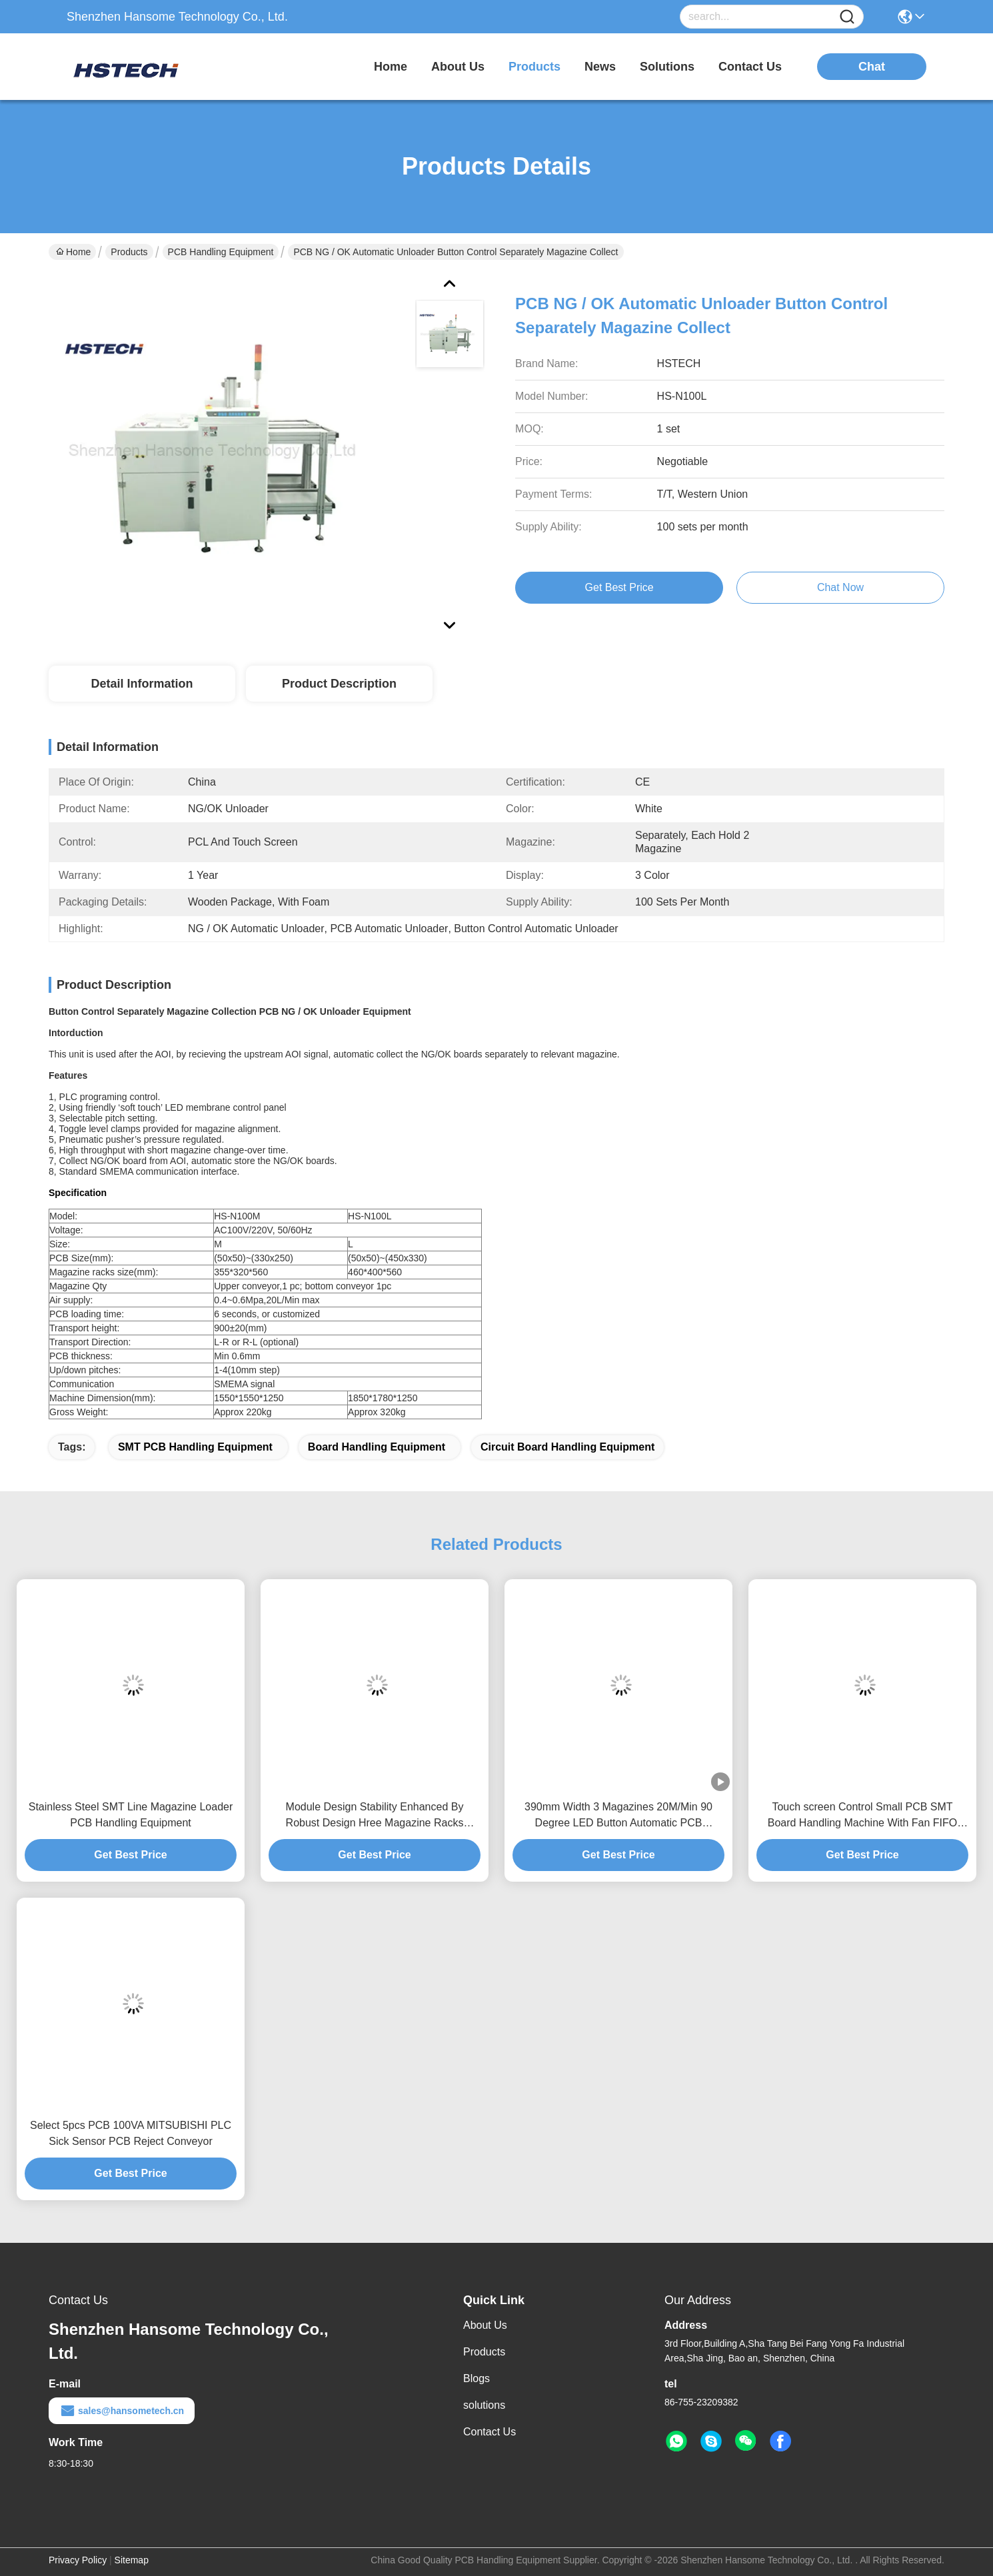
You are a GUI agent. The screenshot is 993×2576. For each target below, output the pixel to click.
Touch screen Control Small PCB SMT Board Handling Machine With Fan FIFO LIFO (863, 1816)
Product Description (339, 683)
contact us (750, 66)
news (600, 66)
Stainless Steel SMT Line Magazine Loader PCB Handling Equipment (131, 1814)
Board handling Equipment (376, 1447)
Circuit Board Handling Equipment (567, 1447)
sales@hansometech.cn (121, 2410)
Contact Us (489, 2431)
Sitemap (132, 2560)
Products (129, 252)
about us (458, 66)
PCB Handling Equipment (221, 252)
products (534, 66)
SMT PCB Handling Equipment (195, 1447)
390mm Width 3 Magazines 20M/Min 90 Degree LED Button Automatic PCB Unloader (618, 1816)
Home (390, 66)
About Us (485, 2325)
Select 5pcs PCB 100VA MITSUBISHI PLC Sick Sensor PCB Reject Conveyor (130, 2133)
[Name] (847, 17)
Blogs (476, 2378)
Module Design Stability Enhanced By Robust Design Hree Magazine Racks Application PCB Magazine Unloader (375, 1816)
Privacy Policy (78, 2560)
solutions (667, 66)
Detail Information (142, 683)
